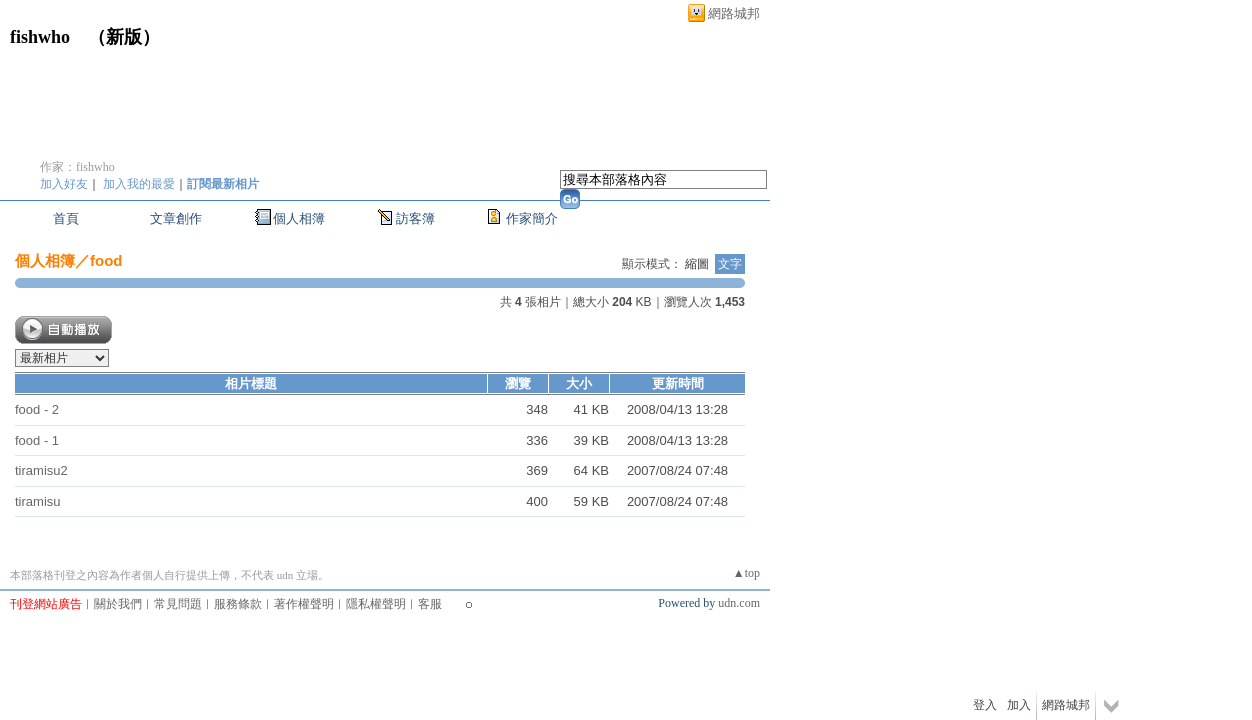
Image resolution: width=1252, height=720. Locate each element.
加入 (1019, 705)
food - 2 (37, 409)
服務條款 (238, 604)
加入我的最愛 (139, 184)
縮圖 (697, 264)
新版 (124, 37)
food (106, 260)
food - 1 (37, 440)
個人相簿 (299, 218)
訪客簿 (415, 218)
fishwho (40, 37)
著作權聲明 (304, 604)
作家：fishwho (77, 167)
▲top (746, 573)
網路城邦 (734, 13)
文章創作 (176, 218)
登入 (985, 705)
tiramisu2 (41, 470)
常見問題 (178, 604)
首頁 (66, 218)
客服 (430, 604)
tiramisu (38, 501)
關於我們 (118, 604)
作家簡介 (532, 218)
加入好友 (64, 184)
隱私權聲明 (376, 604)
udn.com (739, 603)
